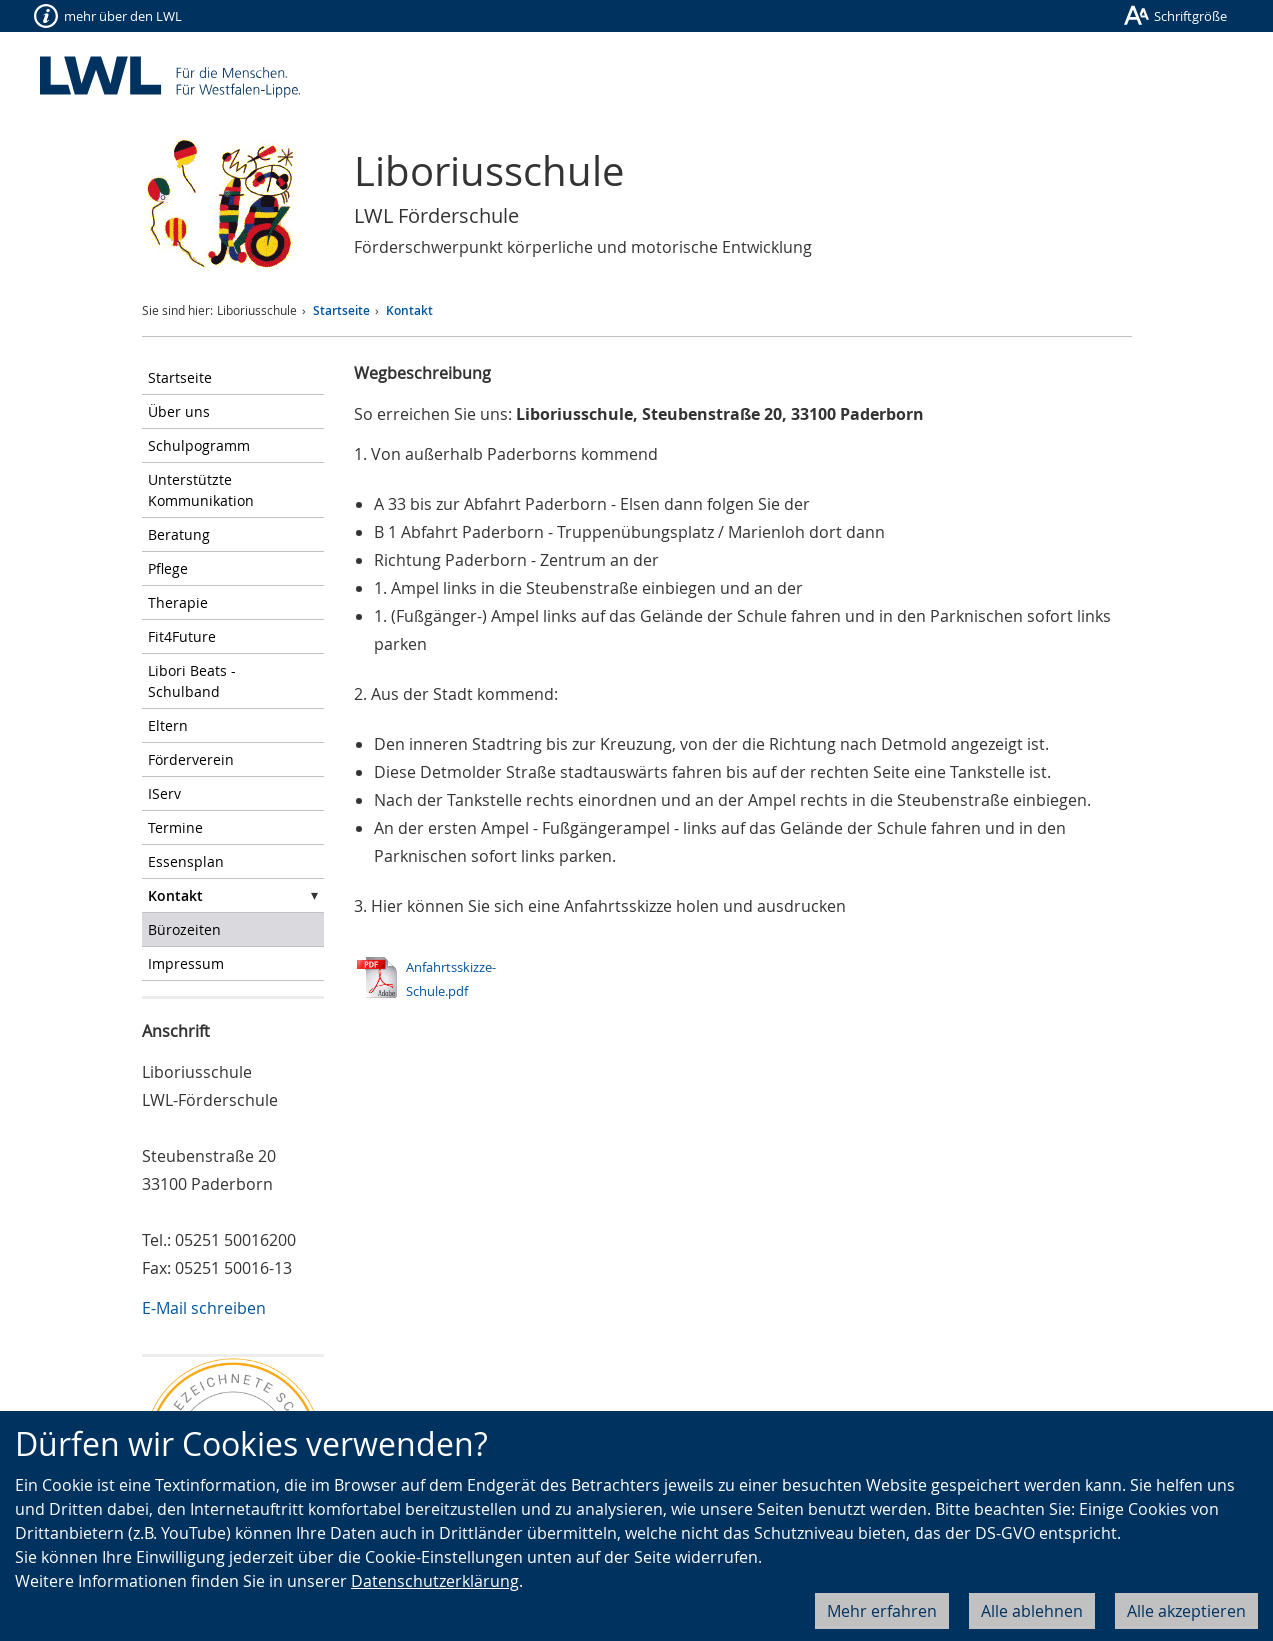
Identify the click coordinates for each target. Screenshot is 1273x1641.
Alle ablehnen (1032, 1611)
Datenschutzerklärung (435, 1581)
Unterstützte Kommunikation (201, 490)
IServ (164, 793)
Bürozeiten (184, 929)
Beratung (179, 534)
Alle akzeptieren (1186, 1611)
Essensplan (186, 861)
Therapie (178, 602)
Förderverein (191, 759)
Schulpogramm (199, 445)
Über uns (179, 411)
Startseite (341, 310)
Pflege (168, 568)
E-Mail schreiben (204, 1308)
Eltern (168, 725)
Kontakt (409, 310)
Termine (175, 827)
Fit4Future (182, 636)
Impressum (186, 963)
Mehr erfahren (882, 1611)
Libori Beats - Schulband (192, 681)
